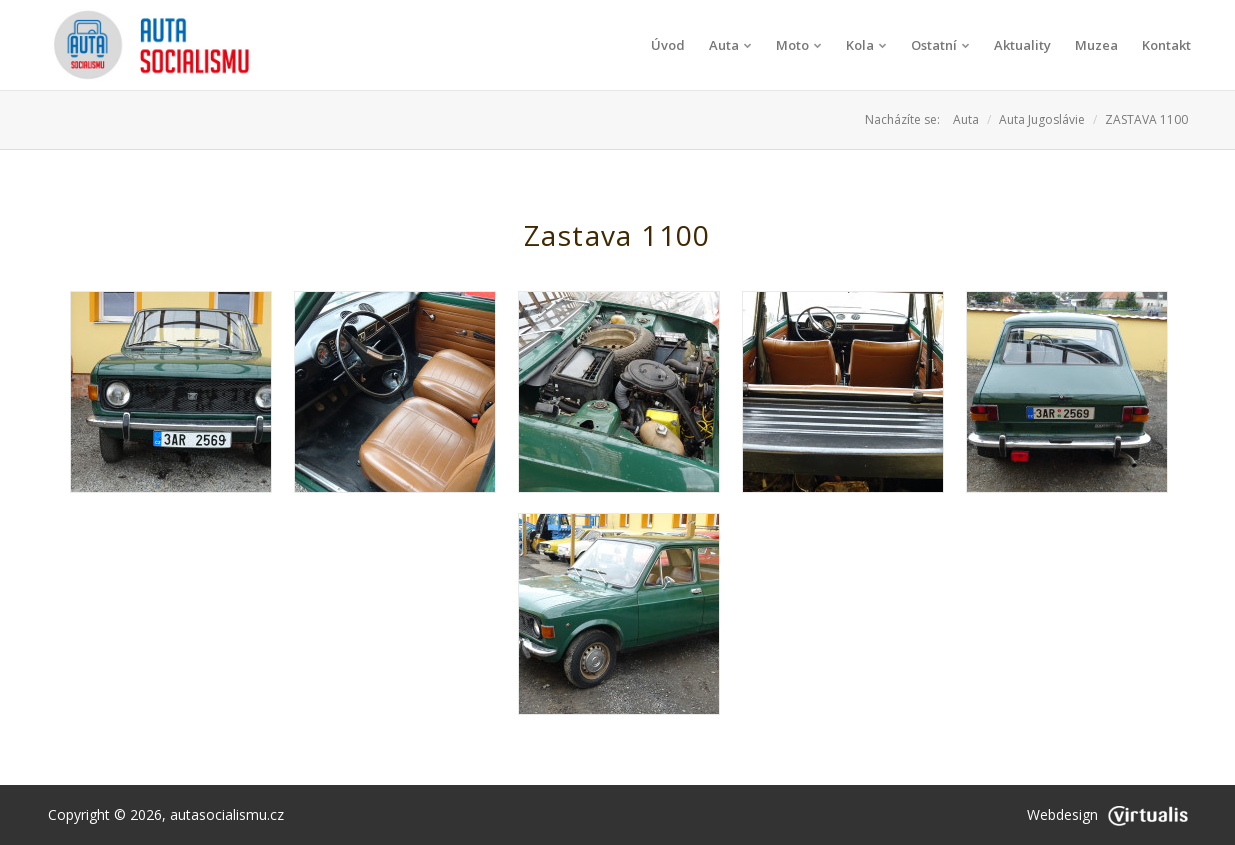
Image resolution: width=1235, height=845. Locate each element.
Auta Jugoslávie (1042, 119)
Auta (730, 45)
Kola (866, 45)
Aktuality (1022, 45)
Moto (799, 45)
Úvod (668, 45)
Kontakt (1166, 45)
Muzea (1096, 45)
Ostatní (940, 45)
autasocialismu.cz (227, 814)
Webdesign (1107, 814)
